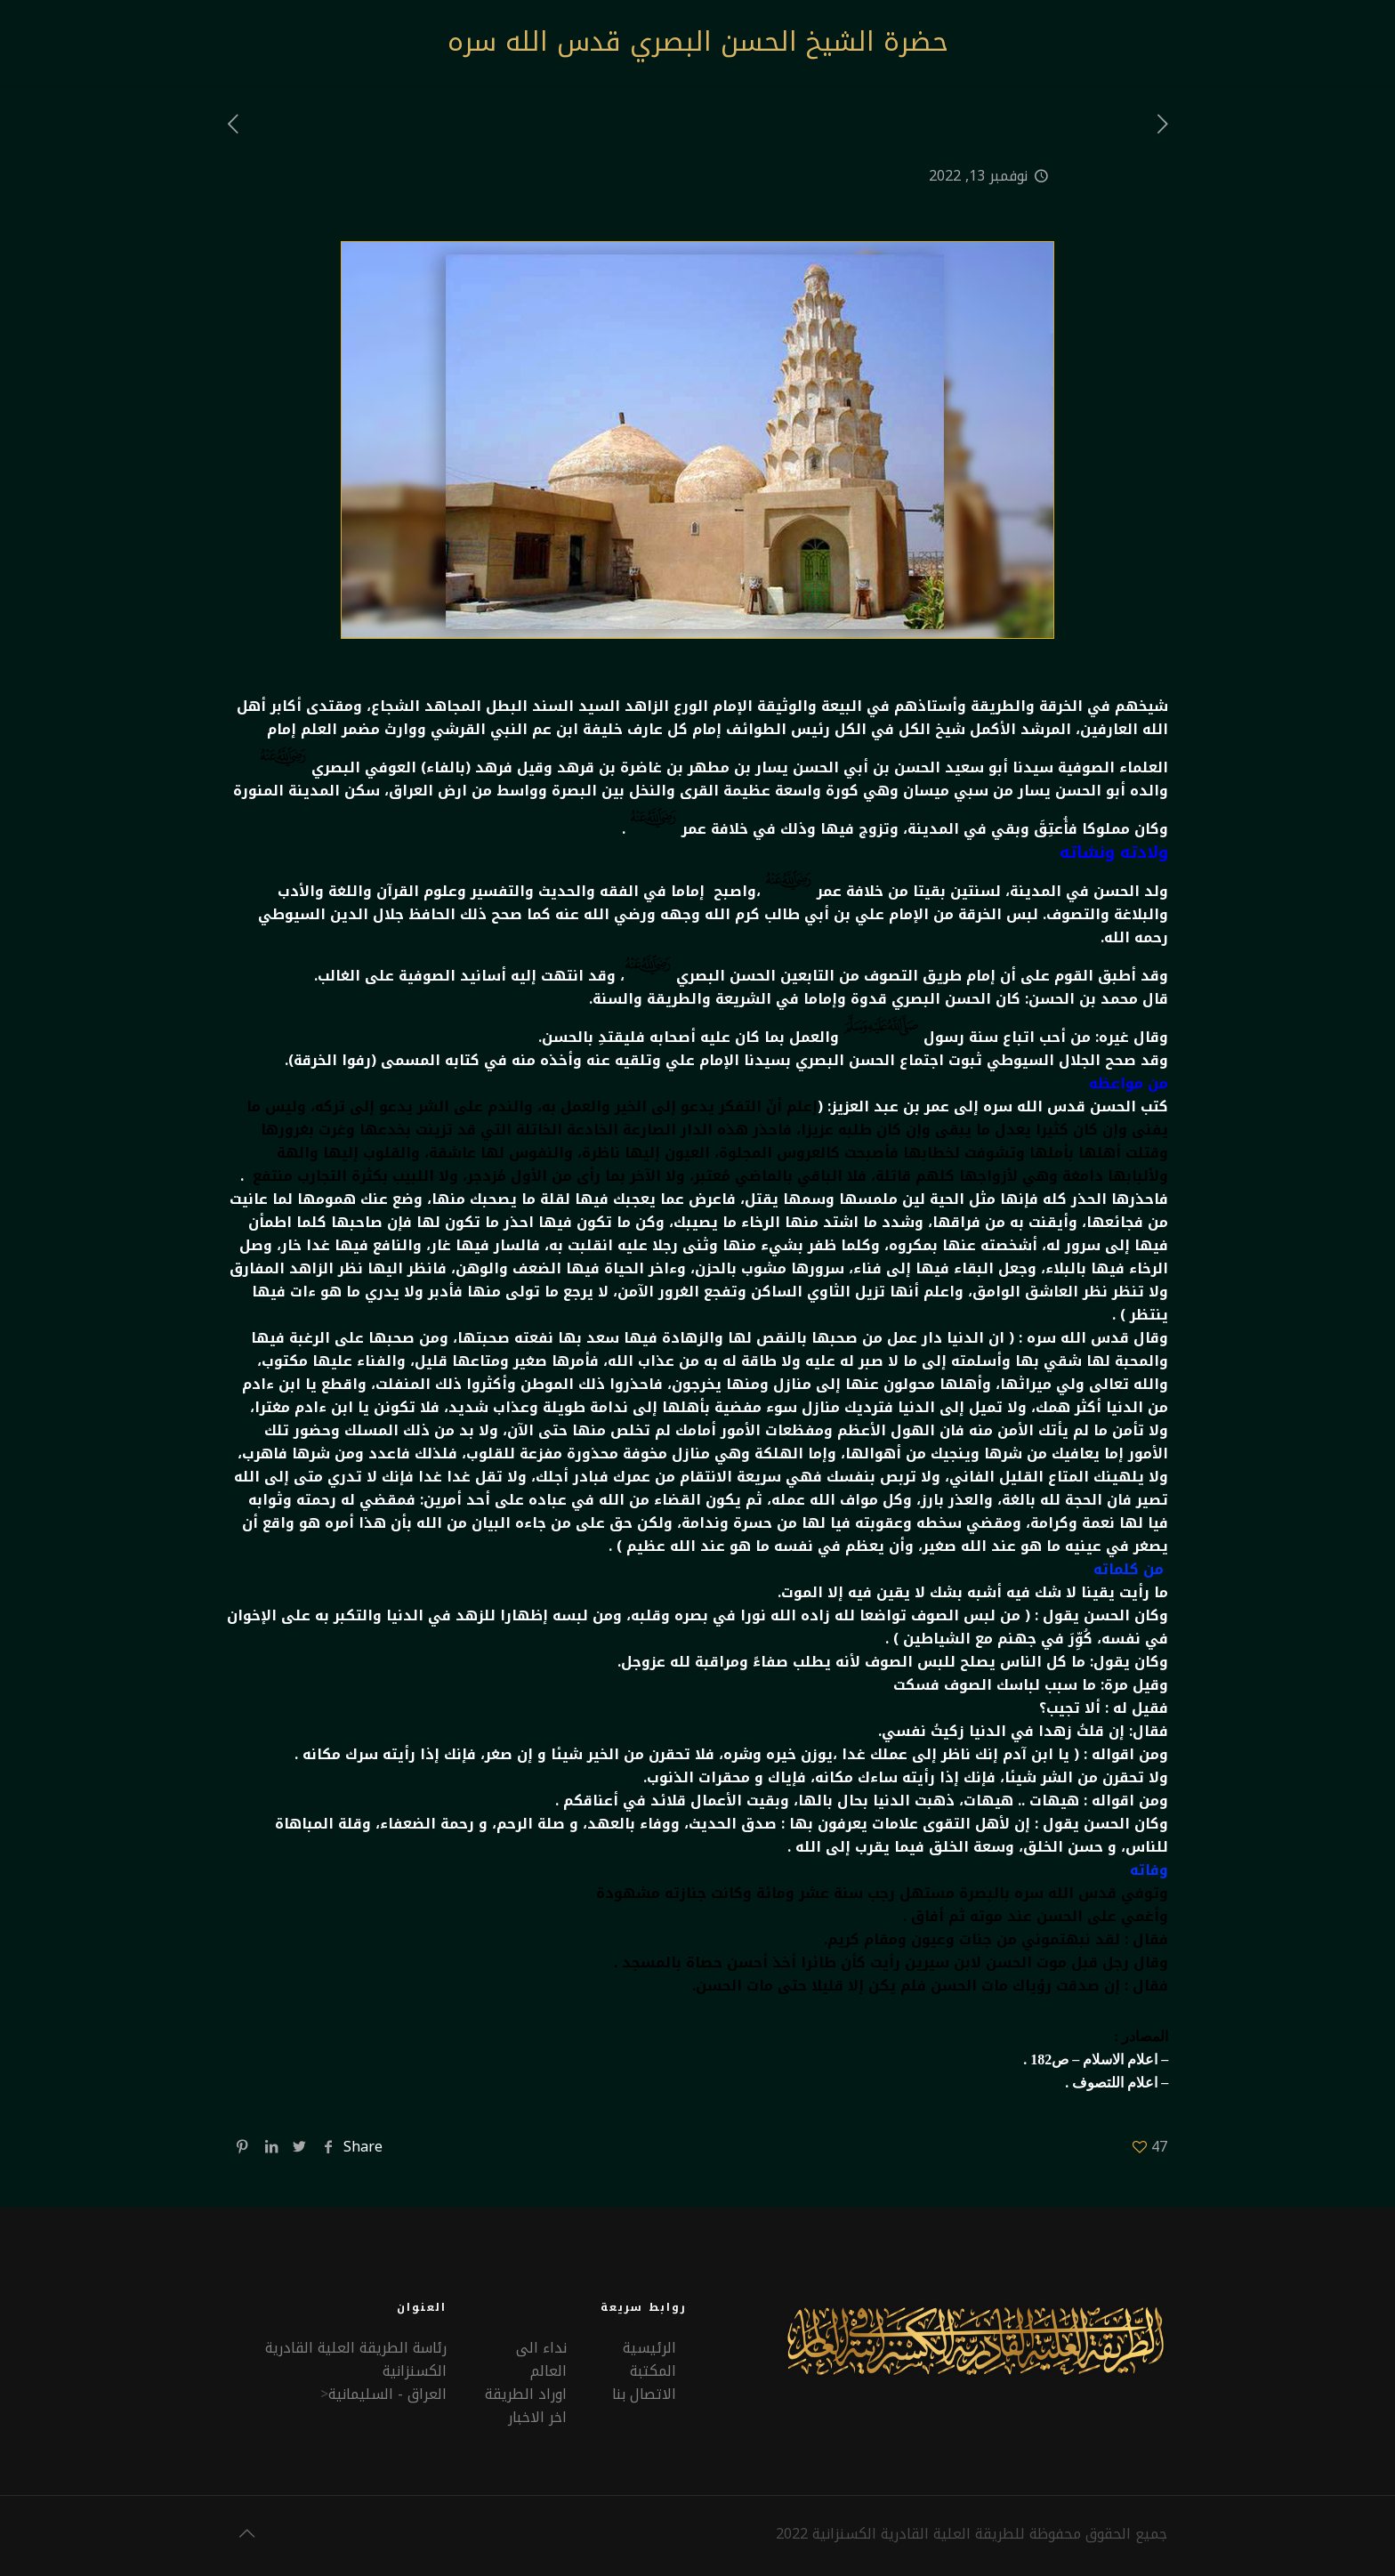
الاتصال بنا (644, 2394)
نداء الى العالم (541, 2359)
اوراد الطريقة (526, 2394)
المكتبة (653, 2371)
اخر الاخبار (537, 2417)
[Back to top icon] (246, 2533)
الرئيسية (649, 2348)
